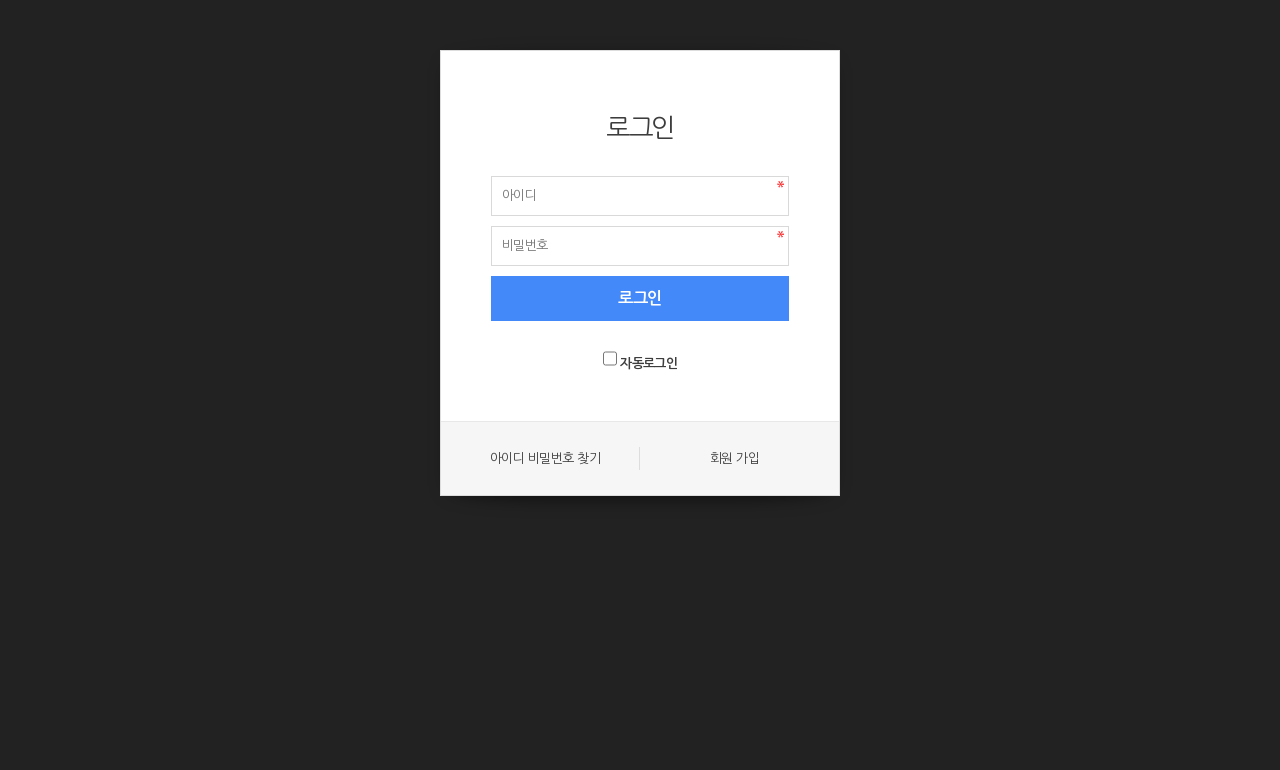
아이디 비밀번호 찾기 (545, 458)
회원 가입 (734, 458)
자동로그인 (648, 363)
